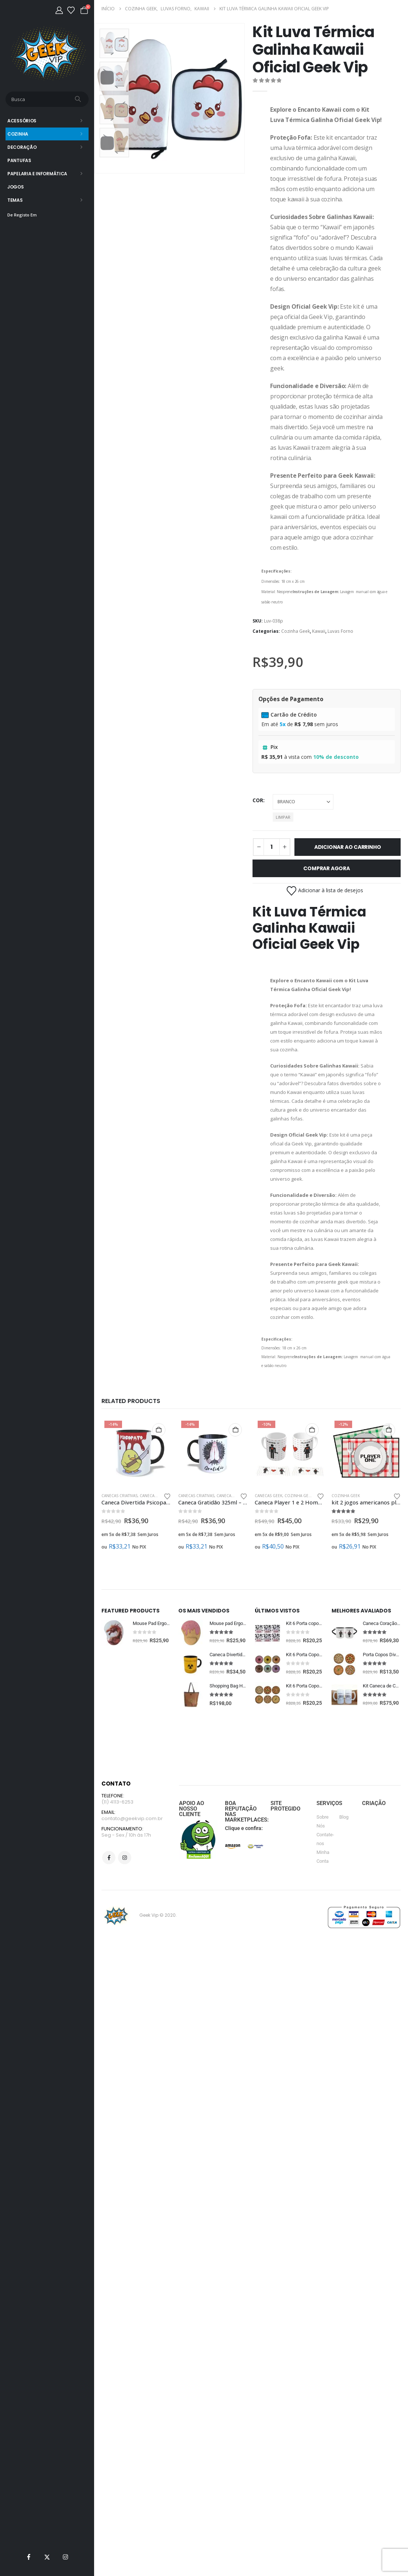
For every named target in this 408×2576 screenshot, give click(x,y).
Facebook (108, 1888)
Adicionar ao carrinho (347, 847)
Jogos (15, 187)
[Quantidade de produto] (272, 847)
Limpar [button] (283, 817)
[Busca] (78, 99)
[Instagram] (65, 2556)
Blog (343, 1845)
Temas (15, 200)
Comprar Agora (326, 868)
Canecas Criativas (119, 1495)
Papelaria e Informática (37, 174)
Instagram (124, 1888)
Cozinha (17, 134)
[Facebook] (28, 2556)
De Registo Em (22, 215)
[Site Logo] (47, 53)
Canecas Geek (153, 1495)
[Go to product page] (136, 1452)
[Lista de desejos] (71, 10)
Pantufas (19, 160)
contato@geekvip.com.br (132, 1848)
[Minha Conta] (59, 10)
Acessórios (21, 121)
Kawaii (318, 631)
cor (258, 800)
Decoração (21, 147)
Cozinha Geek (295, 631)
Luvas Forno (340, 631)
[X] (47, 2556)
